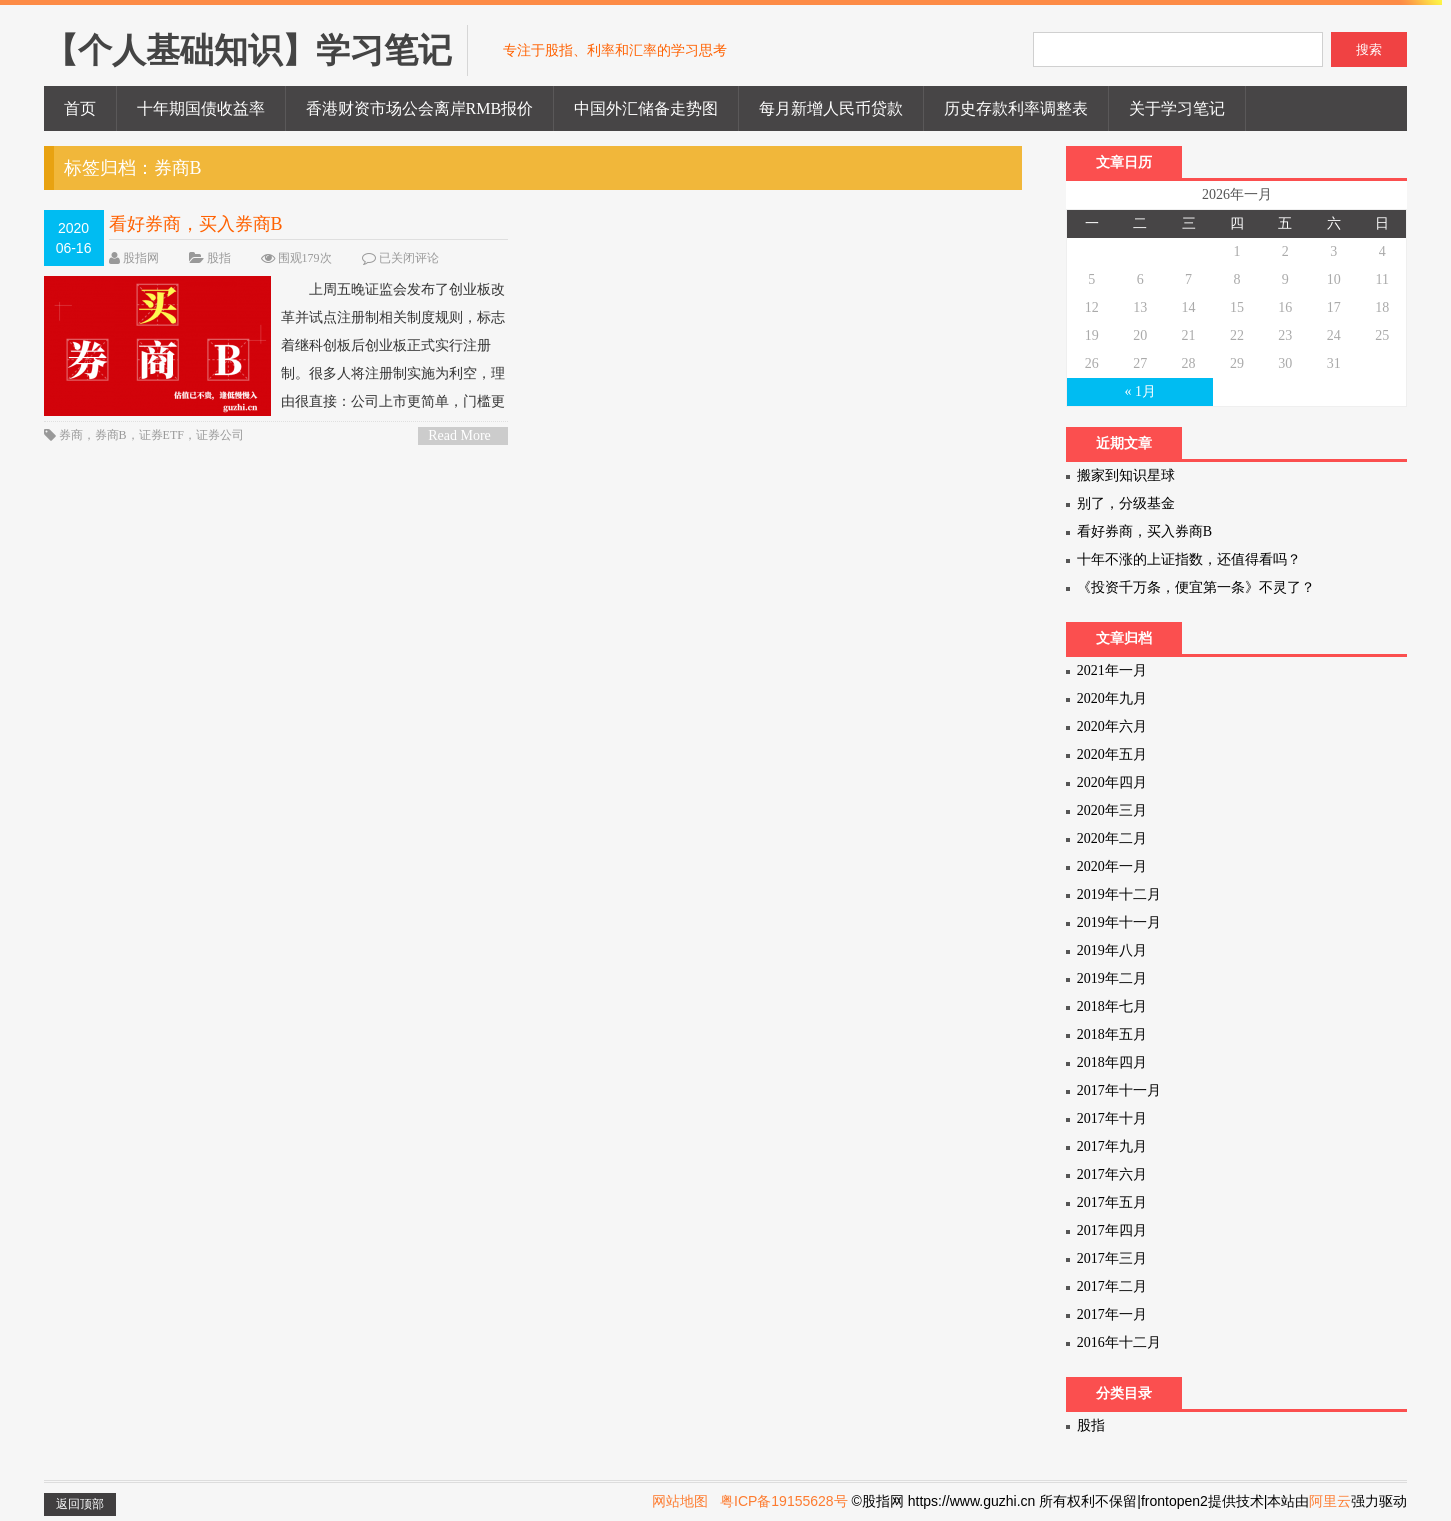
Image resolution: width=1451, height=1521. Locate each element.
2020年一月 (1112, 866)
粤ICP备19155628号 (784, 1501)
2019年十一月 (1119, 922)
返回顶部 (80, 1504)
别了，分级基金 (1126, 503)
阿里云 (1330, 1501)
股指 (219, 258)
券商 (71, 435)
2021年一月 (1112, 670)
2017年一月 (1112, 1314)
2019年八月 (1112, 950)
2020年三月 (1112, 810)
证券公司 (220, 435)
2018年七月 (1112, 1006)
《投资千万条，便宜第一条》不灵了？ (1196, 587)
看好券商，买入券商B (196, 224)
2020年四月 (1112, 782)
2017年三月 (1112, 1258)
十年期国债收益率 (201, 108)
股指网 (141, 258)
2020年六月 (1112, 726)
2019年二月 (1112, 978)
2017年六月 (1112, 1174)
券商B (111, 435)
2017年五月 (1112, 1202)
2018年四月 (1112, 1062)
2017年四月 (1112, 1230)
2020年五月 (1112, 754)
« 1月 (1140, 391)
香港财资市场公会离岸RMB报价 (420, 108)
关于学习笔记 (1177, 108)
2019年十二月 (1119, 894)
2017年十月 (1112, 1118)
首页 (80, 108)
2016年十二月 (1119, 1342)
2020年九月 (1112, 698)
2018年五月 (1112, 1034)
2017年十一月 (1119, 1090)
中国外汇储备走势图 (646, 108)
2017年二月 (1112, 1286)
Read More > (459, 436)
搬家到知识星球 (1126, 475)
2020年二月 (1112, 838)
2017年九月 (1112, 1146)
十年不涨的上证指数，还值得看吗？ (1189, 559)
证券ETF (161, 435)
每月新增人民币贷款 (831, 108)
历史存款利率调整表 (1016, 108)
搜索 (1369, 49)
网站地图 (680, 1501)
